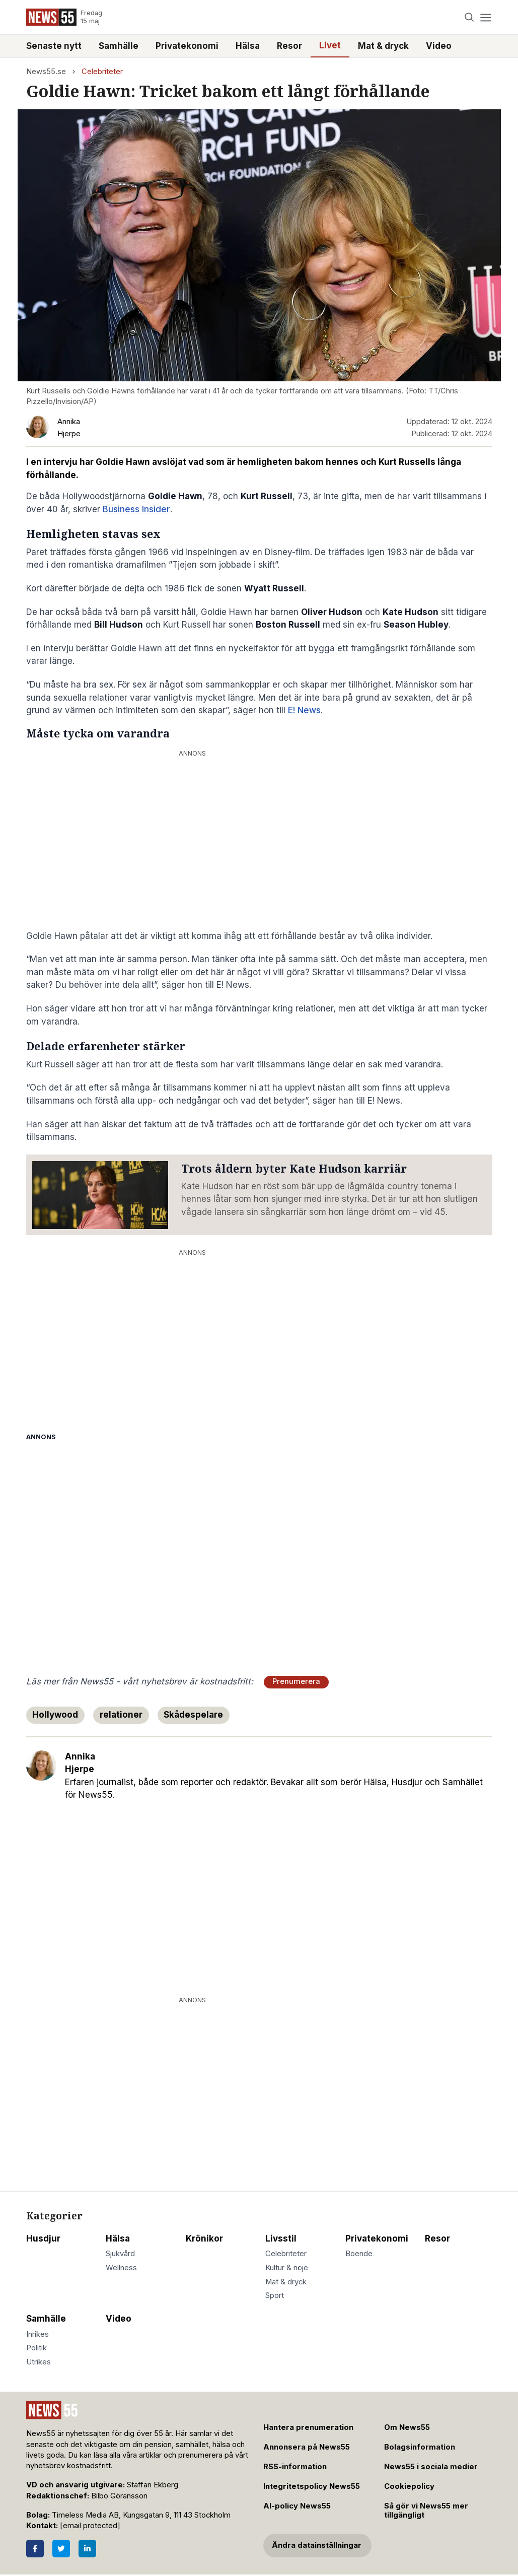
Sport (274, 2295)
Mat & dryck (383, 46)
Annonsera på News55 (306, 2447)
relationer (121, 1715)
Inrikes (37, 2334)
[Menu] (486, 17)
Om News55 (407, 2427)
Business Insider (136, 509)
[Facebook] (35, 2548)
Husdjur (43, 2238)
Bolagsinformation (419, 2447)
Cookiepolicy (409, 2486)
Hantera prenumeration (308, 2427)
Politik (36, 2347)
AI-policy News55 (297, 2506)
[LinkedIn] (87, 2548)
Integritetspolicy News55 (311, 2486)
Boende (359, 2253)
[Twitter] (61, 2548)
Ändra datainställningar (316, 2545)
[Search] (469, 17)
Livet (330, 45)
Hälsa (248, 46)
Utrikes (38, 2361)
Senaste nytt (54, 46)
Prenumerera (296, 1681)
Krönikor (204, 2238)
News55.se (46, 71)
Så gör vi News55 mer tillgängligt (426, 2510)
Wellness (121, 2267)
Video (439, 46)
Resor (289, 46)
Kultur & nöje (286, 2267)
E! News (304, 710)
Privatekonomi (187, 46)
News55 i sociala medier (431, 2466)
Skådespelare (193, 1715)
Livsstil (281, 2238)
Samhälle (118, 46)
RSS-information (295, 2466)
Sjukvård (120, 2253)
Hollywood (55, 1715)
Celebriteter (102, 71)
